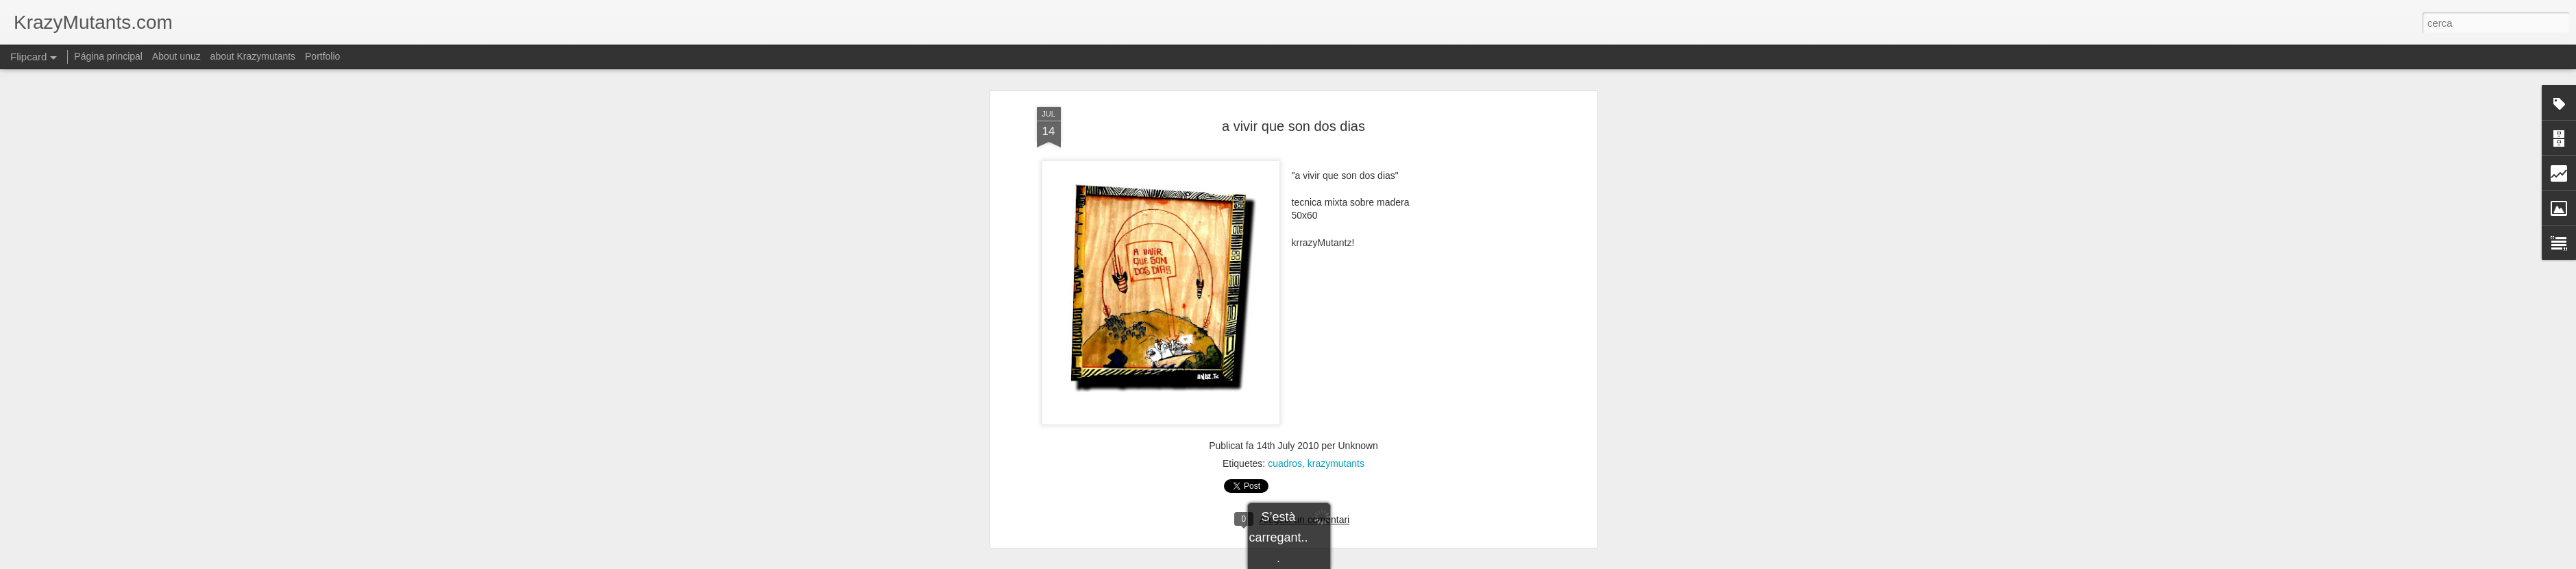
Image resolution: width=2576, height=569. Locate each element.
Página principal (108, 56)
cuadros (1285, 428)
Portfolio (322, 56)
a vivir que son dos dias (1293, 90)
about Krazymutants (253, 56)
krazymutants (1336, 428)
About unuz (176, 56)
